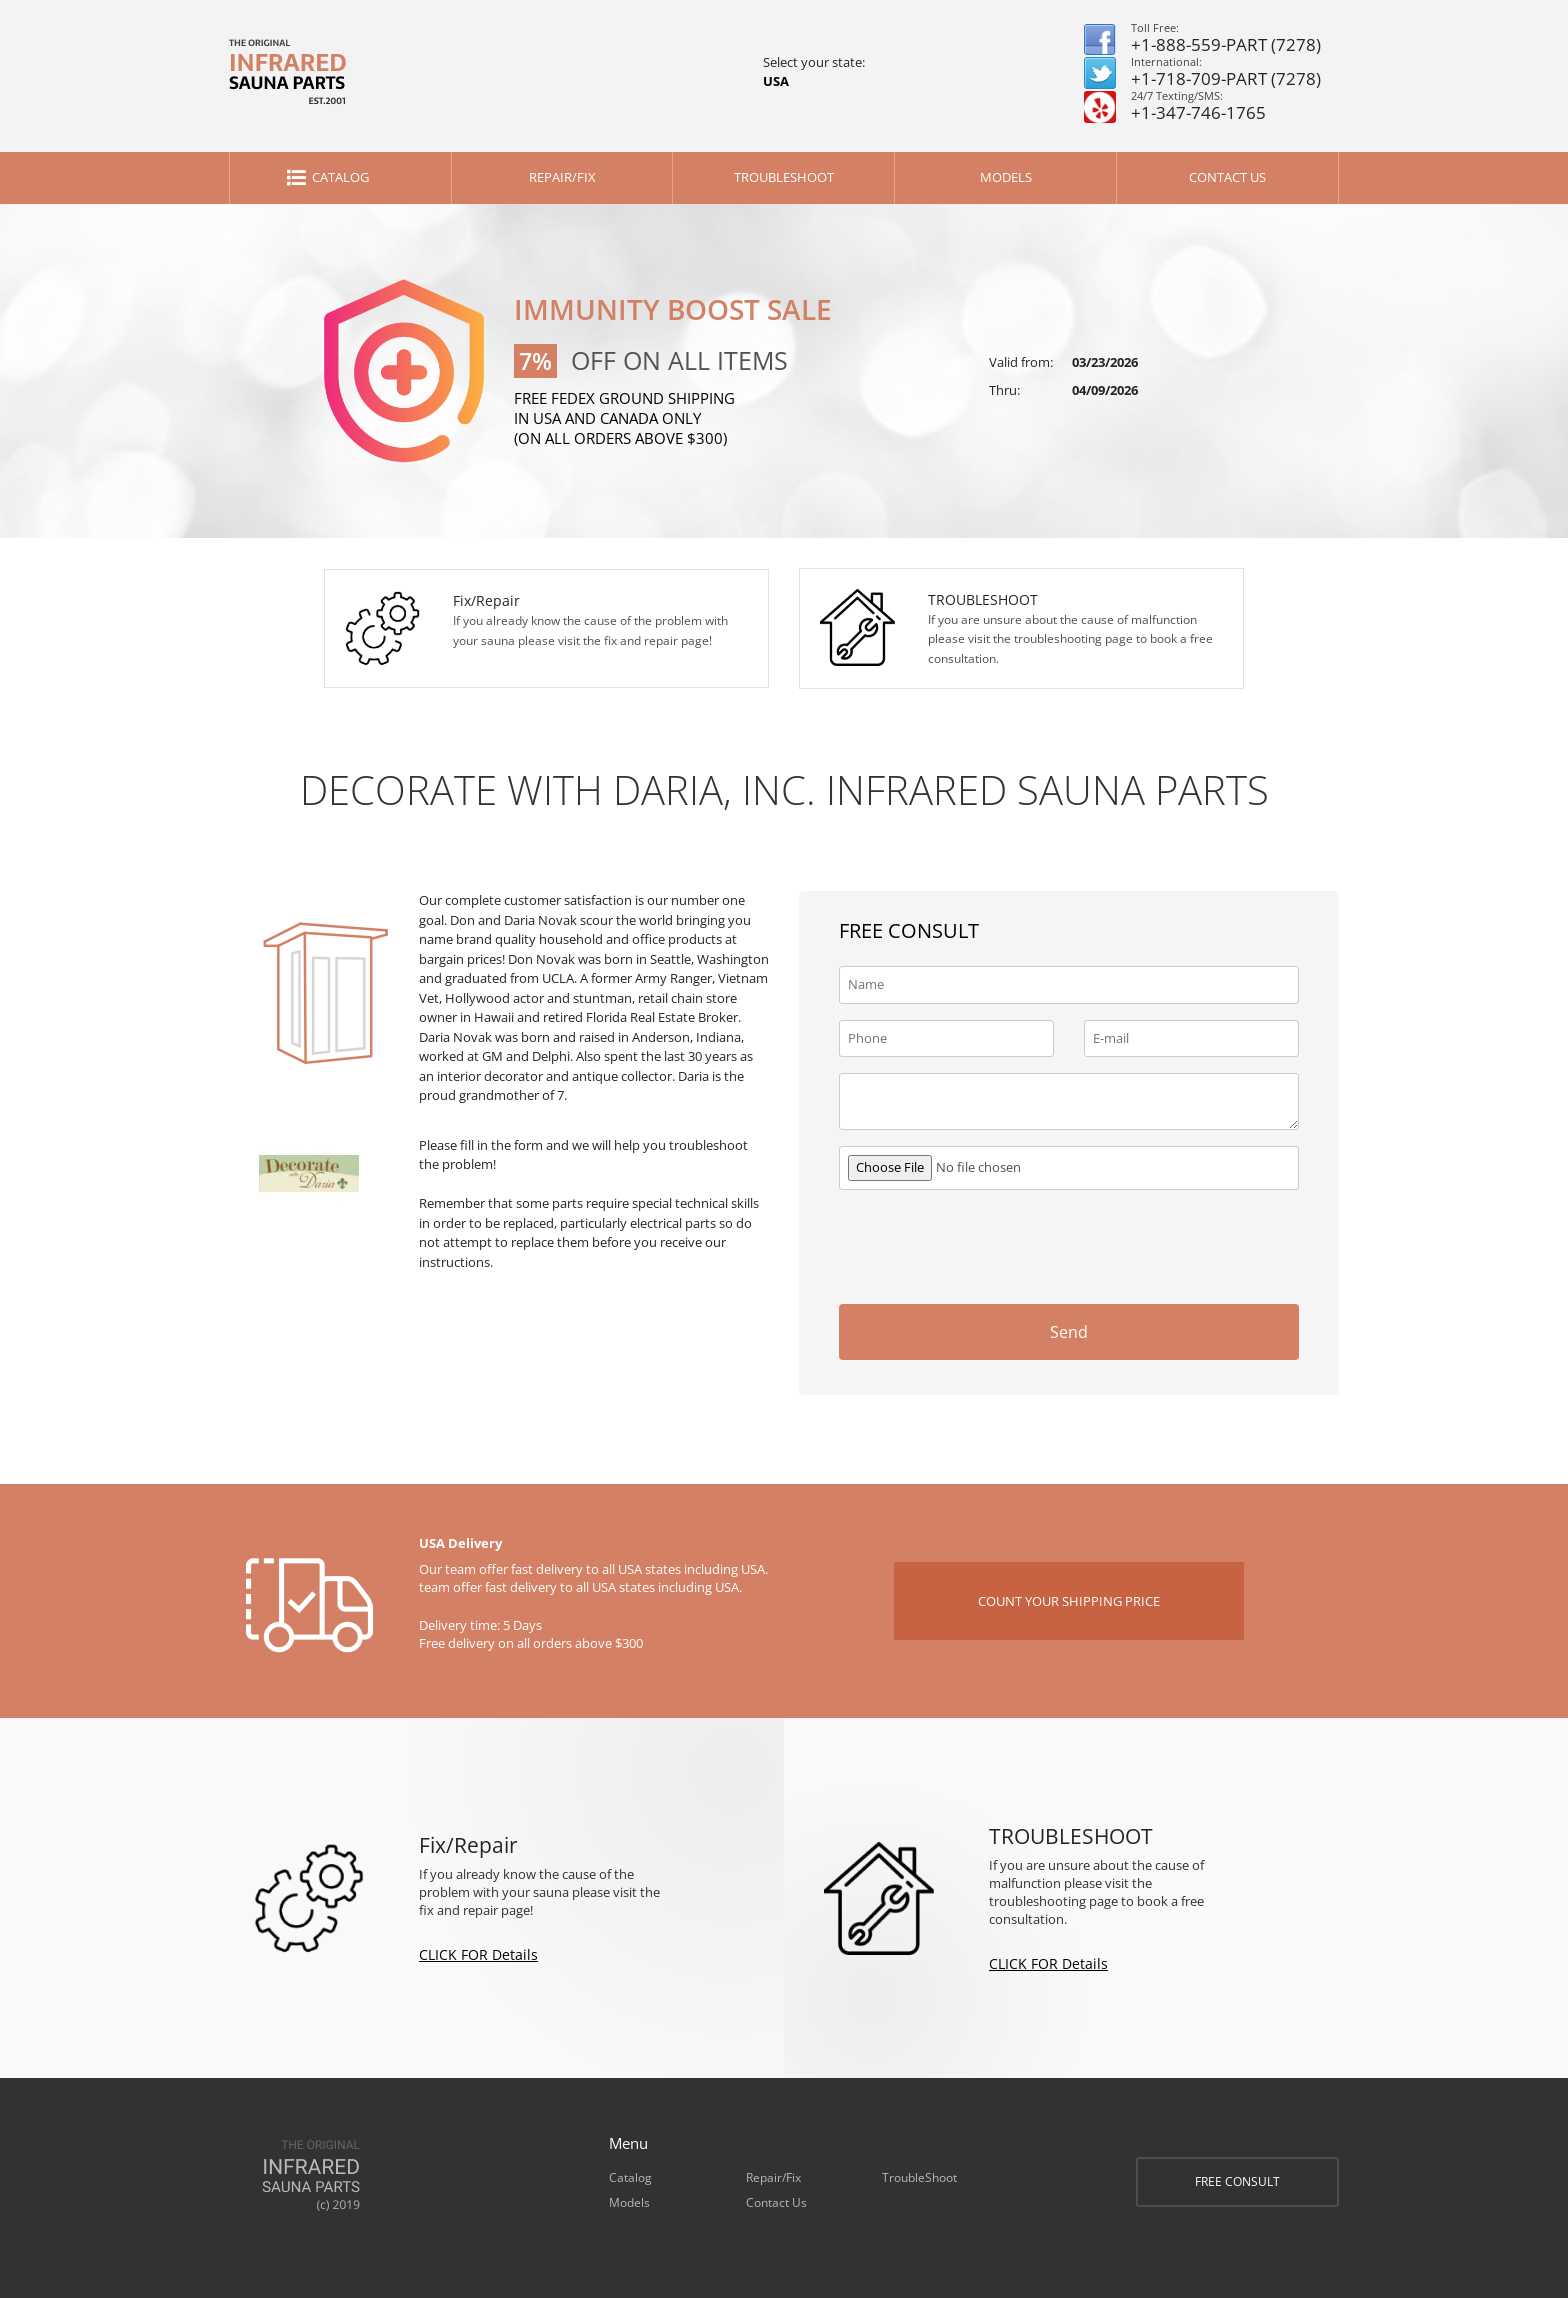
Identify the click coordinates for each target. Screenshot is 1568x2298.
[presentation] (1147, 1245)
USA (776, 81)
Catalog (340, 177)
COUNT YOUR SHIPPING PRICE (1069, 1601)
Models (1006, 177)
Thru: (1004, 390)
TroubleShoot (784, 177)
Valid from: (1021, 362)
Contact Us (1227, 177)
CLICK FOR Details (478, 1954)
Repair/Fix (562, 177)
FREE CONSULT (1237, 2181)
